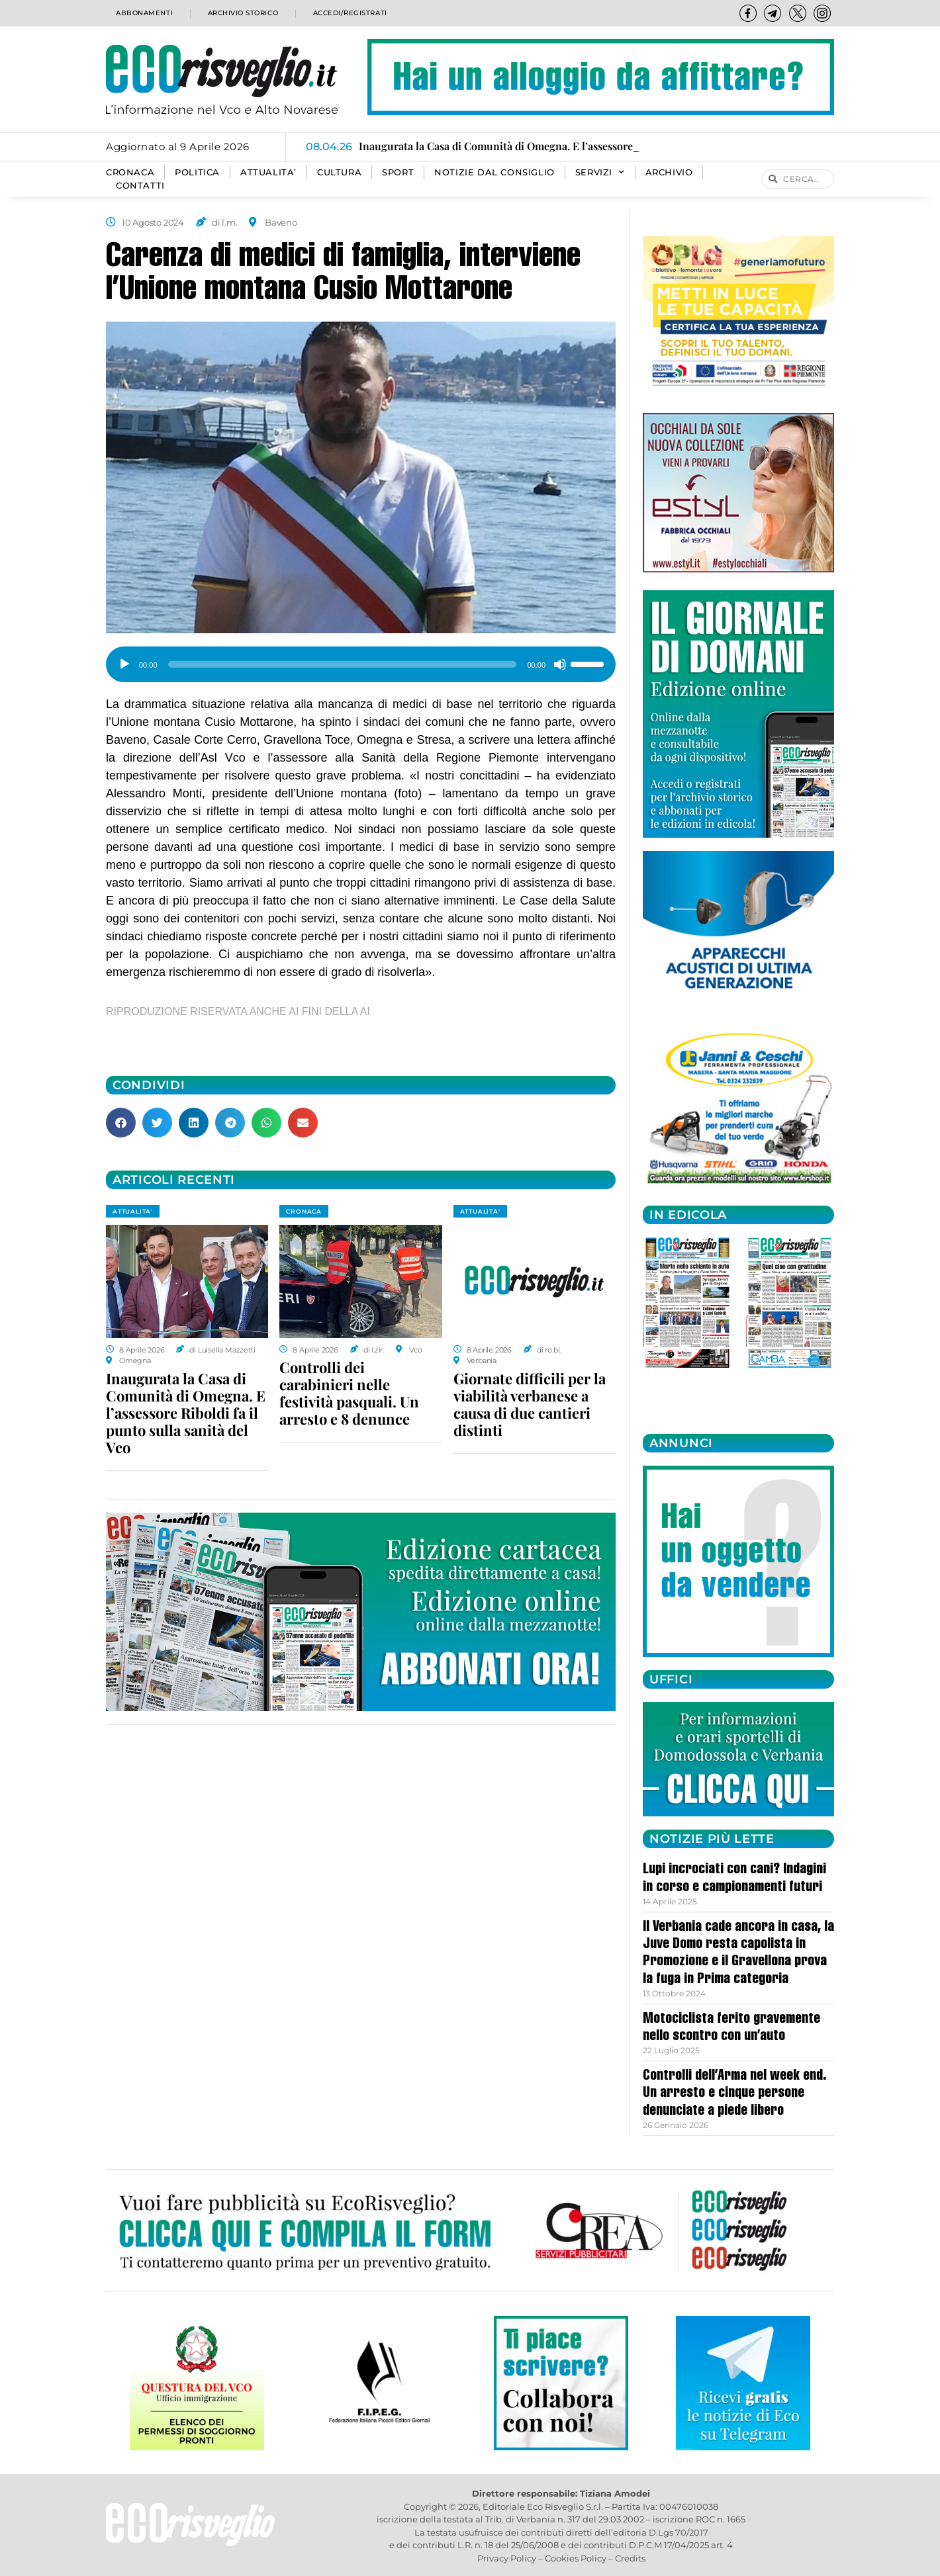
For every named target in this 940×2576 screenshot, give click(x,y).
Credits (630, 2558)
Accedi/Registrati (350, 13)
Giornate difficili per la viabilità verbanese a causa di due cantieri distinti (529, 1404)
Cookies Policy (575, 2558)
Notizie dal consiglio (494, 172)
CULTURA (339, 172)
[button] (121, 1122)
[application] (361, 659)
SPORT (398, 172)
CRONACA (130, 172)
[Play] (124, 664)
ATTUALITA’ (268, 172)
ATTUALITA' (133, 1211)
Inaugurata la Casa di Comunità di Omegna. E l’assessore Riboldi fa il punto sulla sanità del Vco (185, 1412)
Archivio (669, 172)
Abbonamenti (143, 13)
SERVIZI (600, 172)
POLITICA (197, 172)
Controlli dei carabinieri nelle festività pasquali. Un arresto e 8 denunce (349, 1393)
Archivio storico (241, 13)
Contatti (140, 186)
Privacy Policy (506, 2558)
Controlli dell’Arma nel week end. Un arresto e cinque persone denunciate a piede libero (734, 2094)
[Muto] (560, 664)
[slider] (342, 664)
